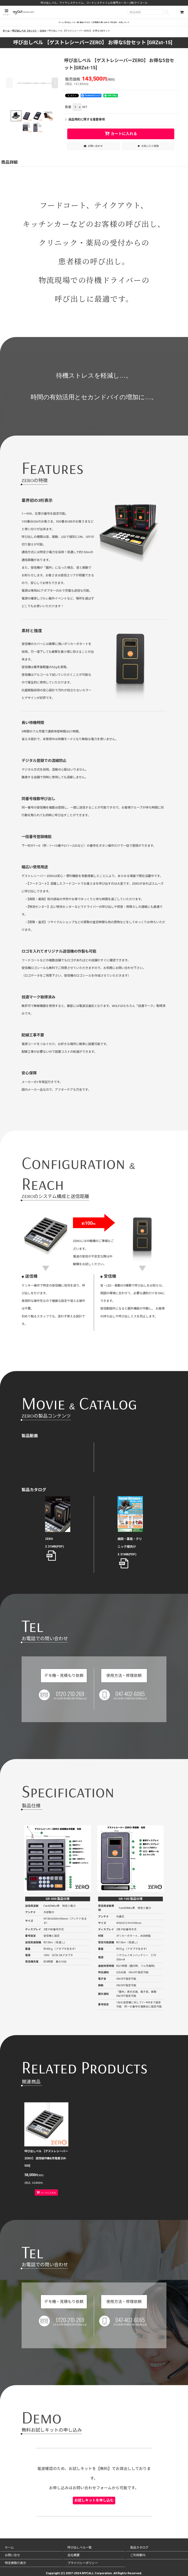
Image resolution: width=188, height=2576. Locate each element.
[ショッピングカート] (182, 13)
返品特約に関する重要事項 (85, 123)
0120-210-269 (76, 1701)
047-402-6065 (145, 1701)
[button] (6, 12)
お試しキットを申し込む (94, 2488)
